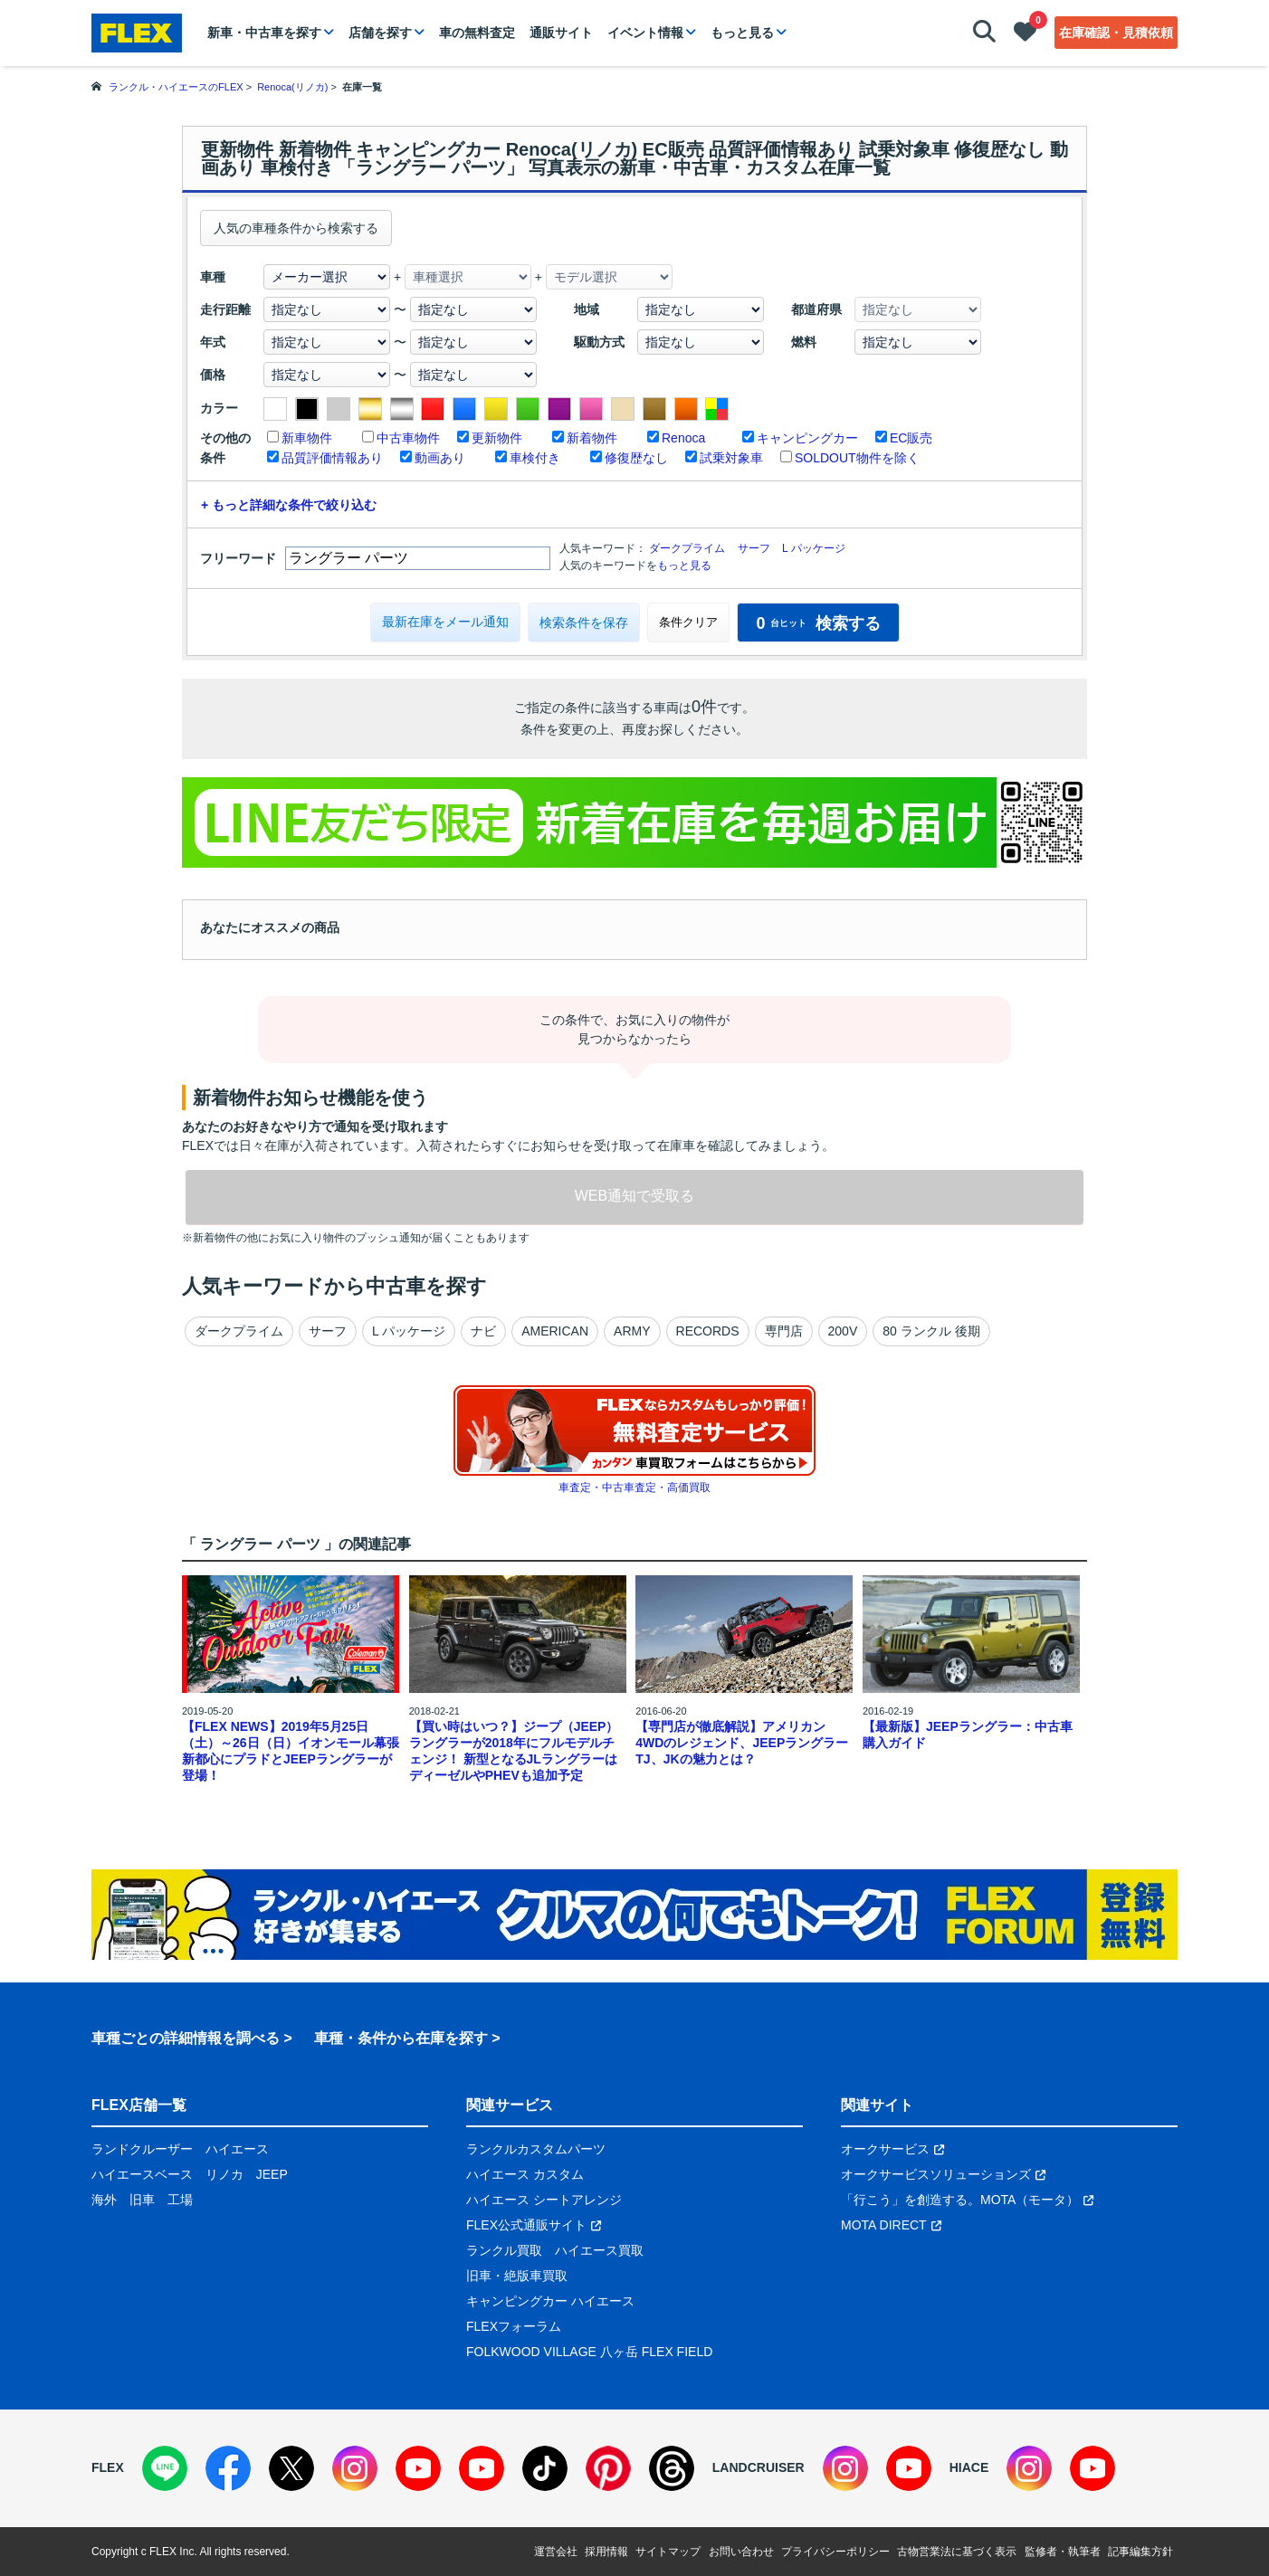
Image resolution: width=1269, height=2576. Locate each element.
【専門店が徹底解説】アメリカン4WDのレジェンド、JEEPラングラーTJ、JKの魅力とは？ (741, 1742)
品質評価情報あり (332, 458)
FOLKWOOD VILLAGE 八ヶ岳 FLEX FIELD (589, 2351)
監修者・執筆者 (1063, 2551)
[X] (291, 2468)
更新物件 (497, 438)
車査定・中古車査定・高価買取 (634, 1487)
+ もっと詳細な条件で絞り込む (289, 505)
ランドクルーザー (142, 2149)
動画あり (440, 458)
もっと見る (742, 32)
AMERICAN (554, 1331)
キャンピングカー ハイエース (550, 2301)
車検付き (535, 458)
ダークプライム (687, 548)
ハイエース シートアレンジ (544, 2199)
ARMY (632, 1331)
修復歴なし (636, 458)
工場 (180, 2199)
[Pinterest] (608, 2468)
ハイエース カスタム (525, 2174)
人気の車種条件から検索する (296, 228)
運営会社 (555, 2551)
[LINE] (164, 2468)
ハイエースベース (142, 2174)
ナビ (483, 1331)
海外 (104, 2199)
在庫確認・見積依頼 (1116, 32)
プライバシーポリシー (835, 2551)
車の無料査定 (477, 32)
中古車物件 (408, 438)
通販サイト (561, 32)
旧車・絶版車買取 (517, 2275)
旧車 (142, 2199)
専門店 (784, 1331)
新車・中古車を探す (264, 32)
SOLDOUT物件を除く (857, 458)
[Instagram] (354, 2468)
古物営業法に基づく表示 (956, 2551)
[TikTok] (545, 2468)
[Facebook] (228, 2468)
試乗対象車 (731, 458)
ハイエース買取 (599, 2250)
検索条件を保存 (583, 622)
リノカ (224, 2174)
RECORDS (707, 1331)
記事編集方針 (1140, 2551)
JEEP (272, 2174)
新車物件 (306, 438)
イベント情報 (645, 32)
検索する (818, 623)
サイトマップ (668, 2551)
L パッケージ (813, 548)
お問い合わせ (741, 2551)
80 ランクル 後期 (931, 1331)
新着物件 (592, 438)
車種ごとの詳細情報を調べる (185, 2038)
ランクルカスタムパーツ (536, 2149)
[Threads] (671, 2468)
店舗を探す (380, 32)
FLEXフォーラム (513, 2326)
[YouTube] (418, 2468)
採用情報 (606, 2551)
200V (843, 1331)
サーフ (754, 548)
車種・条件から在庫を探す (401, 2038)
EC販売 (911, 438)
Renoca (683, 438)
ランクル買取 (504, 2250)
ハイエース (237, 2149)
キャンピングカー (807, 438)
